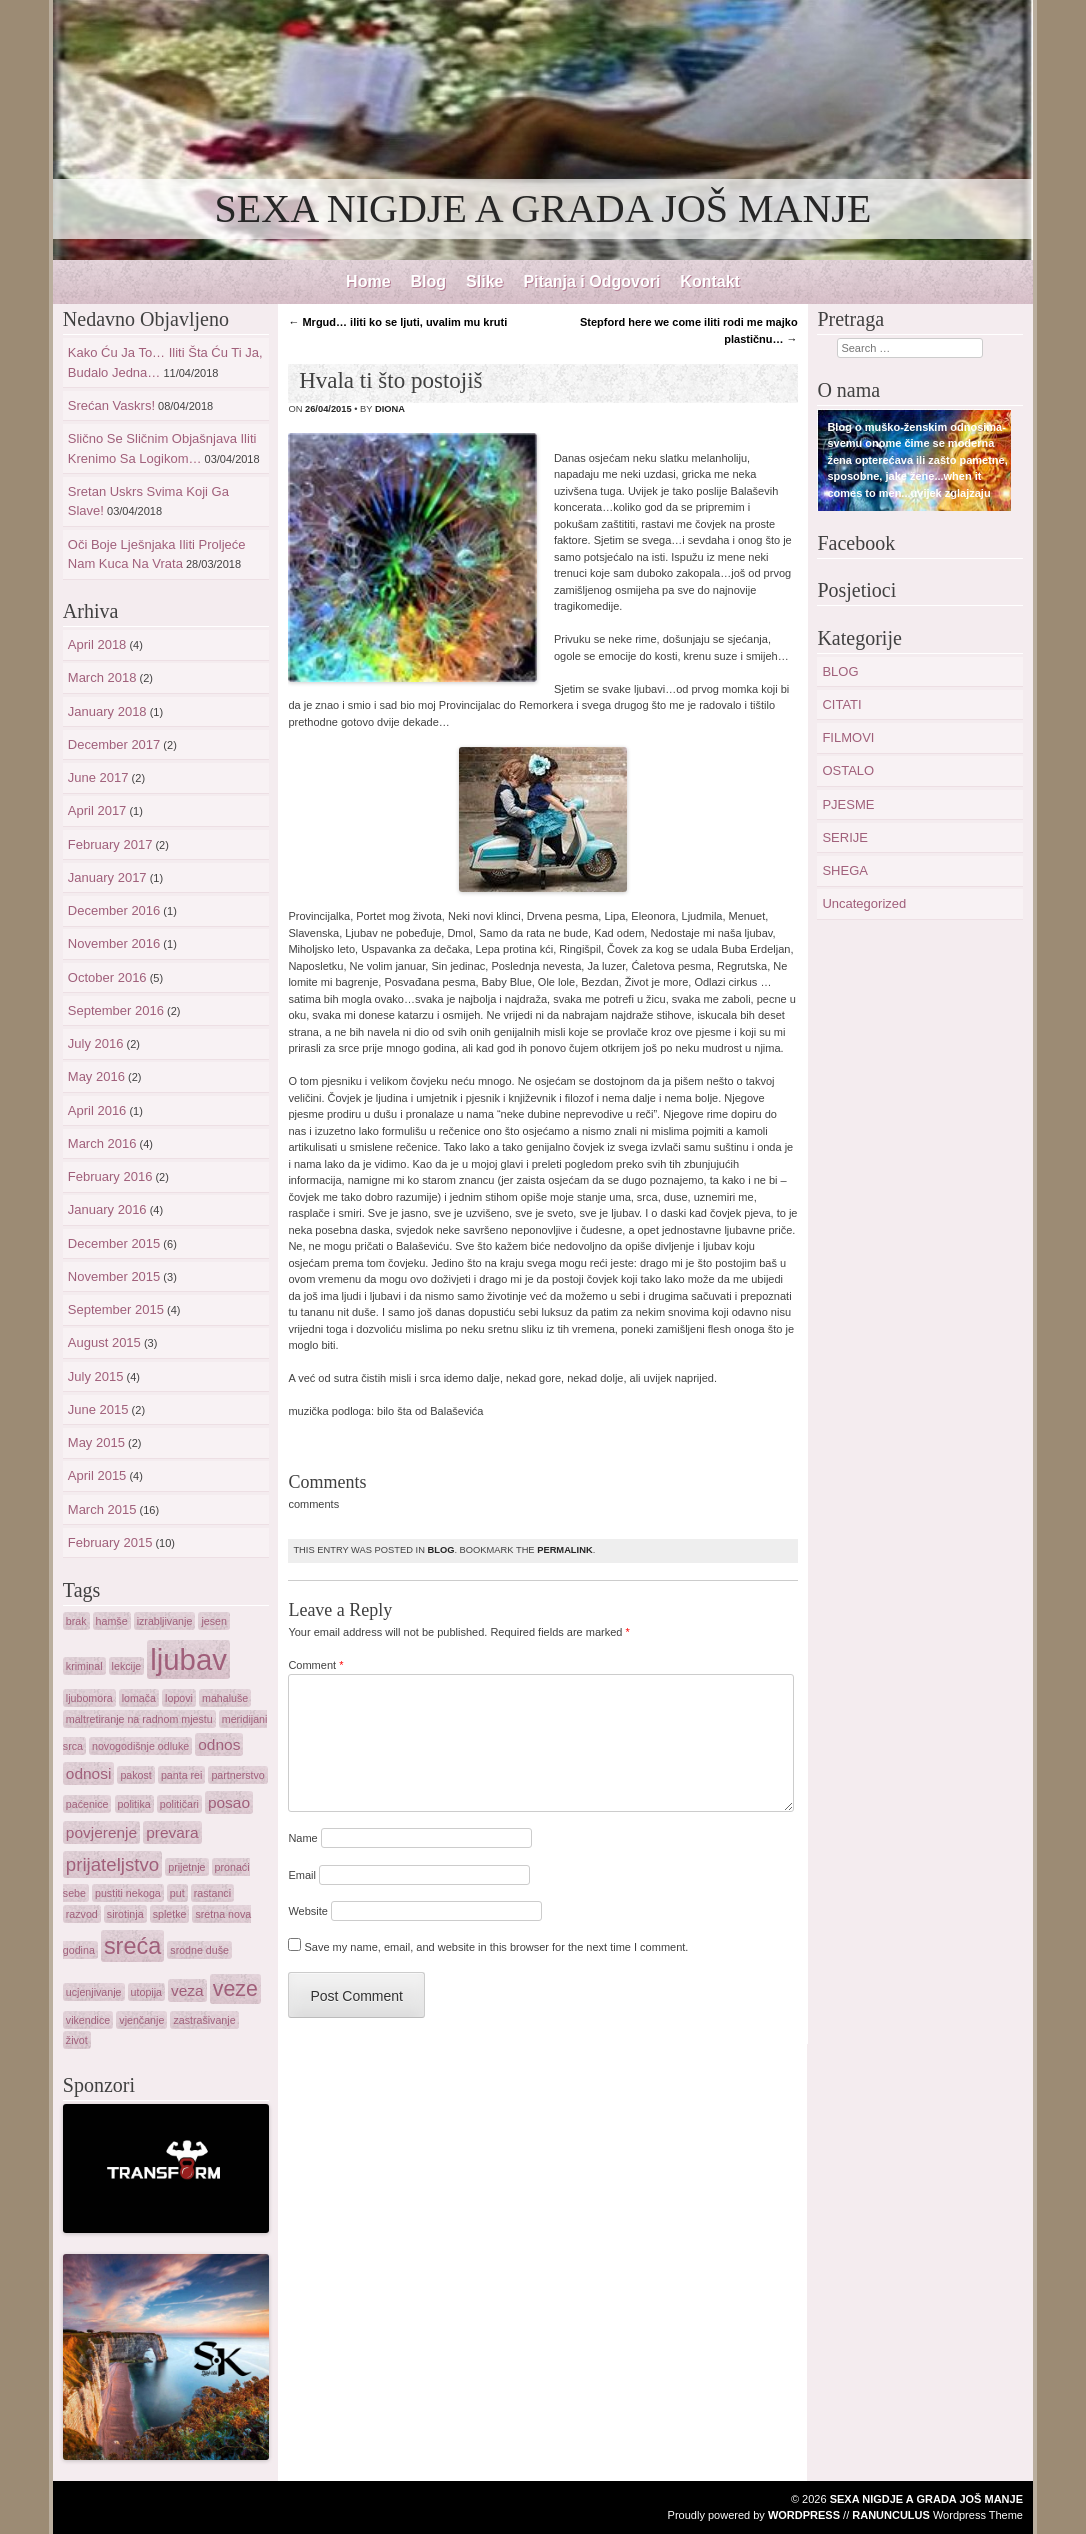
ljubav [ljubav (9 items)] (188, 1659)
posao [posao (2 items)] (229, 1802)
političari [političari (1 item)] (179, 1804)
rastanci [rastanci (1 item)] (212, 1893)
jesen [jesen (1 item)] (213, 1621)
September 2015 (116, 1309)
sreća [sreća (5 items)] (132, 1946)
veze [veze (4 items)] (235, 1989)
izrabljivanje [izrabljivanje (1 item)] (165, 1621)
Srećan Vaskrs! (111, 405)
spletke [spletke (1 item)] (170, 1914)
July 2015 (96, 1376)
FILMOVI (848, 737)
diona (390, 409)
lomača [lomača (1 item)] (139, 1698)
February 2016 (110, 1176)
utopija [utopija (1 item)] (146, 1992)
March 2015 (102, 1509)
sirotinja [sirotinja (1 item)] (125, 1914)
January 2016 (107, 1209)
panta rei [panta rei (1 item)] (181, 1775)
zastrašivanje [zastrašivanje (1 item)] (204, 2020)
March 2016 (102, 1143)
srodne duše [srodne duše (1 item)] (199, 1950)
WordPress (804, 2515)
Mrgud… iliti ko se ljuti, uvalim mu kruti (397, 322)
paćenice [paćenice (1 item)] (87, 1804)
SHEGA (845, 870)
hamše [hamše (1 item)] (112, 1621)
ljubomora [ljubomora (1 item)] (89, 1698)
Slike (484, 281)
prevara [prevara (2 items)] (172, 1832)
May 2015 (96, 1442)
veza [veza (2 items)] (187, 1990)
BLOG (440, 1550)
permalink (564, 1550)
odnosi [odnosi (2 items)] (89, 1773)
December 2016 (114, 910)
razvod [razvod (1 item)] (82, 1914)
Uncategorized (864, 903)
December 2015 (114, 1243)
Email (302, 1875)
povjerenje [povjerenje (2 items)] (101, 1832)
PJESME (848, 804)
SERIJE (845, 837)
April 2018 (97, 644)
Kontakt (710, 281)
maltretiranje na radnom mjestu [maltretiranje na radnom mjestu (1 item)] (139, 1719)
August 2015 (104, 1342)
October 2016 (107, 977)
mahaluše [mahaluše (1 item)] (225, 1698)
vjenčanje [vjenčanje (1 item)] (141, 2020)
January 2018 (107, 711)
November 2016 (114, 943)
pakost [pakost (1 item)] (135, 1775)
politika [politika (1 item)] (134, 1804)
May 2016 (96, 1076)
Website (308, 1911)
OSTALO (848, 770)
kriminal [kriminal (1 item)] (84, 1666)
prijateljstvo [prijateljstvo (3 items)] (112, 1864)
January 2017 (107, 877)
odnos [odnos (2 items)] (219, 1744)
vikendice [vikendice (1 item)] (88, 2020)
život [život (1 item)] (77, 2040)
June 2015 (98, 1409)
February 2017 (110, 844)
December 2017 (114, 744)
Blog (429, 281)
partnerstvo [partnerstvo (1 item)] (237, 1775)
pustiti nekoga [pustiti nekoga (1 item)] (128, 1893)
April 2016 (97, 1110)
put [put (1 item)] (177, 1893)
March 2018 (102, 677)
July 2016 (96, 1043)
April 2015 (97, 1475)
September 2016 (116, 1010)
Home (368, 281)
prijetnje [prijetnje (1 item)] (186, 1867)
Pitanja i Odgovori (591, 281)
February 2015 (110, 1542)
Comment (315, 1665)
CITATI (841, 704)
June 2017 (98, 777)
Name (302, 1838)
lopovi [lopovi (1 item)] (179, 1698)
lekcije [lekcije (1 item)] (127, 1666)
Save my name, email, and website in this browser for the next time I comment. (496, 1947)
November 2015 (114, 1276)
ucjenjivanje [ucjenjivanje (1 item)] (94, 1992)
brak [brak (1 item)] (76, 1621)
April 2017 (97, 810)
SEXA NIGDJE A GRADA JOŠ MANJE (543, 208)
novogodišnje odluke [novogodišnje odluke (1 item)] (140, 1746)
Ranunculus (891, 2515)
